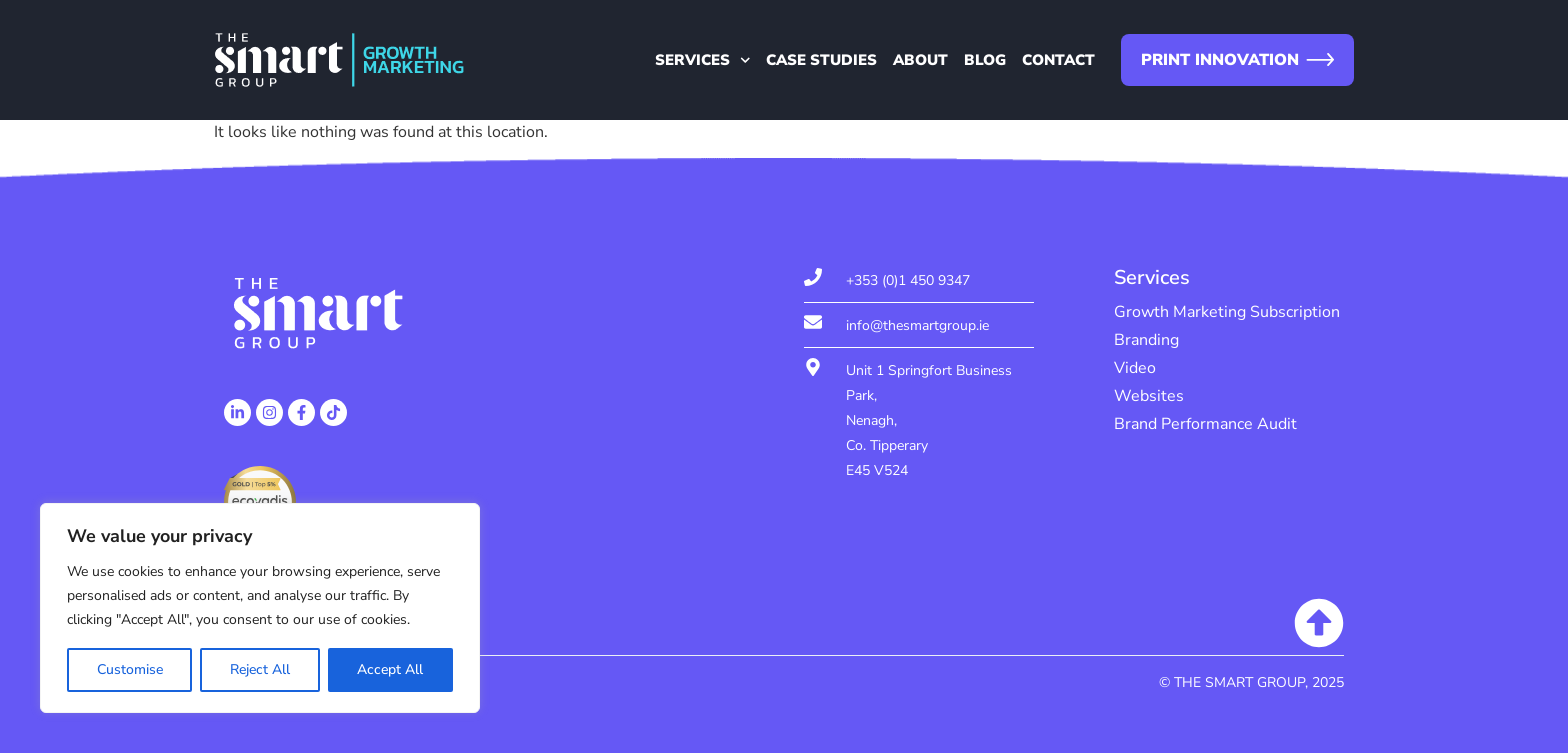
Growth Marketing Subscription (1227, 312)
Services (703, 60)
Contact (1058, 60)
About (920, 60)
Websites (1149, 396)
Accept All (390, 669)
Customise (130, 669)
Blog (985, 60)
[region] (260, 608)
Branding (1146, 340)
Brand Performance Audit (1205, 424)
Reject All (260, 669)
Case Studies (821, 60)
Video (1135, 368)
